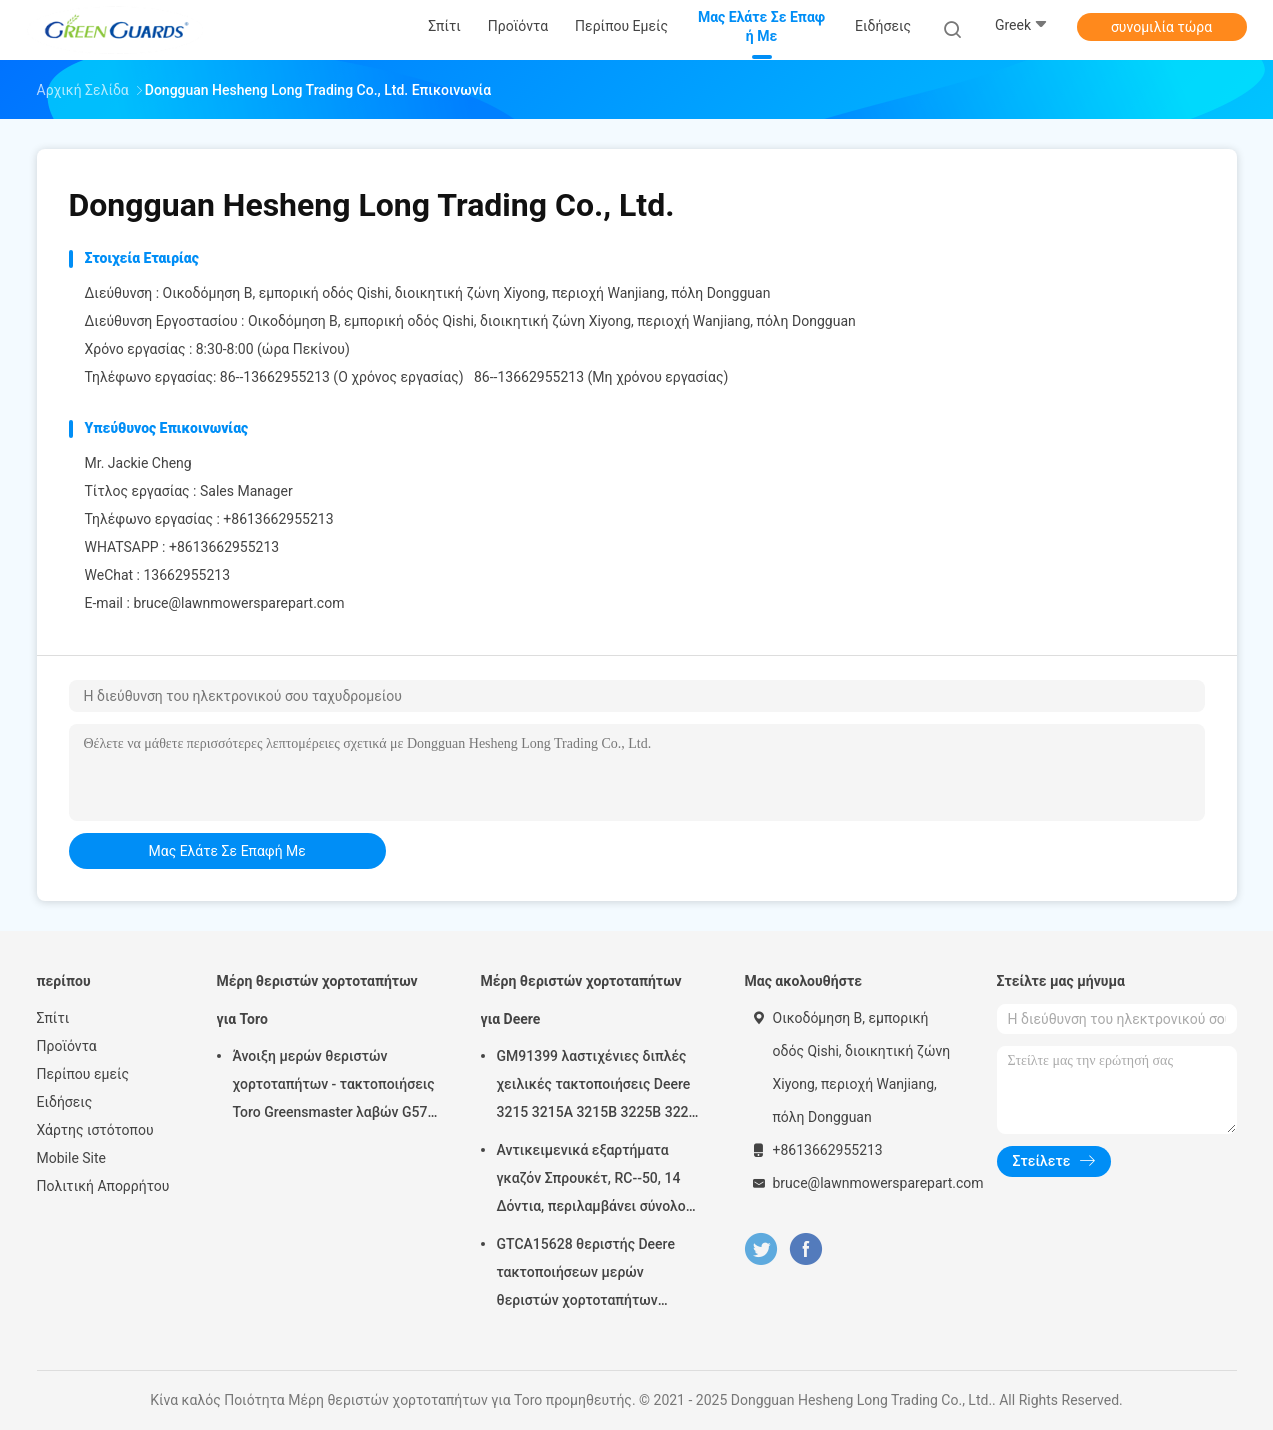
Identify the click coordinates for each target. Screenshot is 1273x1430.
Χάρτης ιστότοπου (95, 1130)
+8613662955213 (224, 547)
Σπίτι (53, 1018)
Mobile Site (72, 1158)
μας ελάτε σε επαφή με (227, 851)
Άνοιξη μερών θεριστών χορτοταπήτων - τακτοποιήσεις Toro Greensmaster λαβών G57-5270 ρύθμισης (334, 1087)
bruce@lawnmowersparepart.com (238, 603)
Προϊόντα (67, 1046)
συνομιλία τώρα (1161, 27)
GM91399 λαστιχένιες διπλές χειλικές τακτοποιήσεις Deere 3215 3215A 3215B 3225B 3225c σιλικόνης (600, 1087)
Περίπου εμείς (83, 1074)
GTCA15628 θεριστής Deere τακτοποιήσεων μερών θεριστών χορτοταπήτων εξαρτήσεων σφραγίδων (586, 1275)
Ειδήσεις (65, 1102)
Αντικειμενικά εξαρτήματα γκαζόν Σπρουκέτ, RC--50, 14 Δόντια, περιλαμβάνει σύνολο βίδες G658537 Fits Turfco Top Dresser (594, 1181)
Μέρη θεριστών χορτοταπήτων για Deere (581, 1000)
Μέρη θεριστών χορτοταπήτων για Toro (317, 1000)
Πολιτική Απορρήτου (103, 1186)
